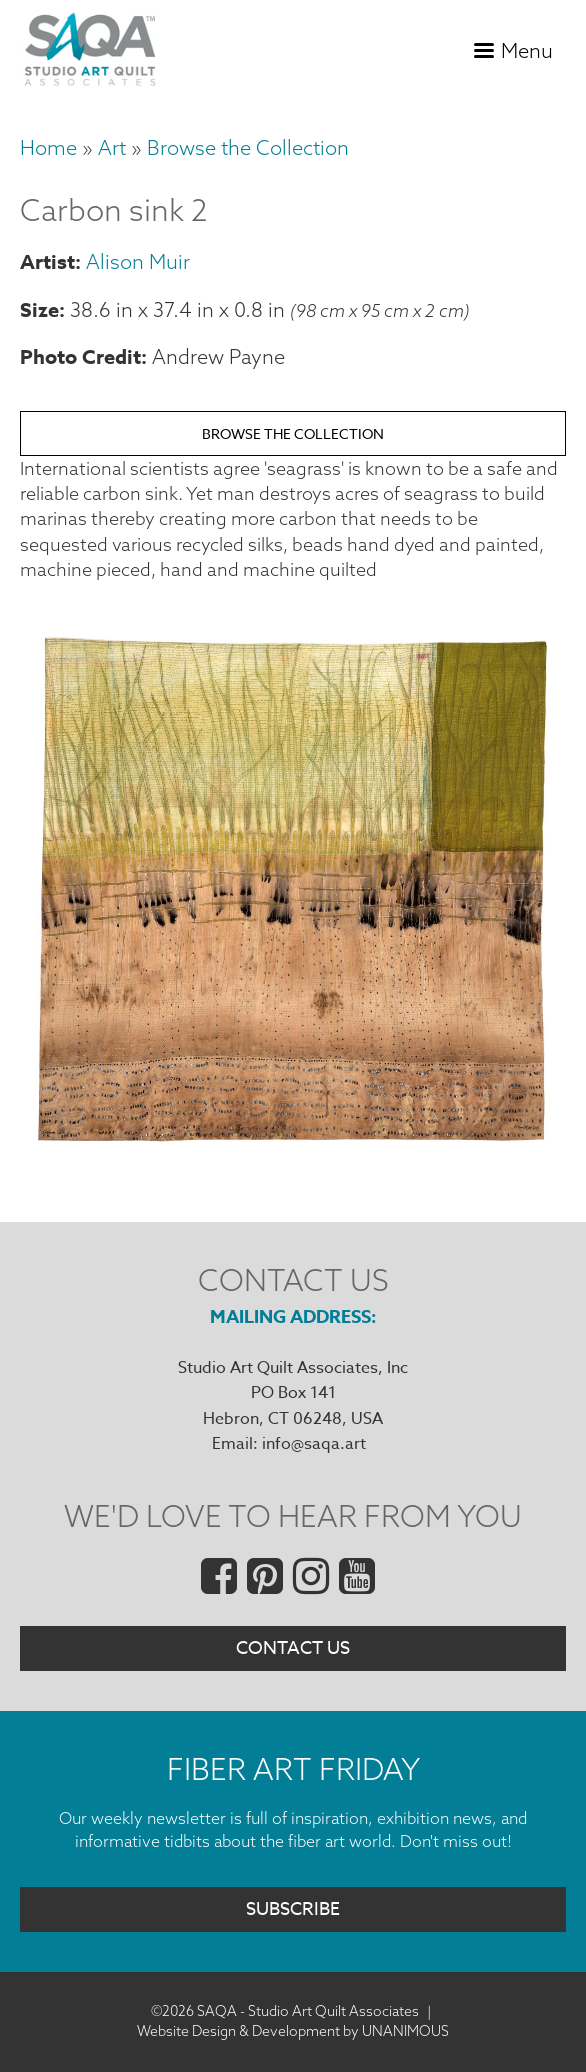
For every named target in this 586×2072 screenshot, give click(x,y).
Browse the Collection (248, 147)
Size (39, 309)
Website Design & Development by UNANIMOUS (293, 2031)
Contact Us (293, 1648)
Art (112, 147)
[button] (293, 1145)
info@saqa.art (314, 1444)
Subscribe (293, 1909)
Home (48, 147)
